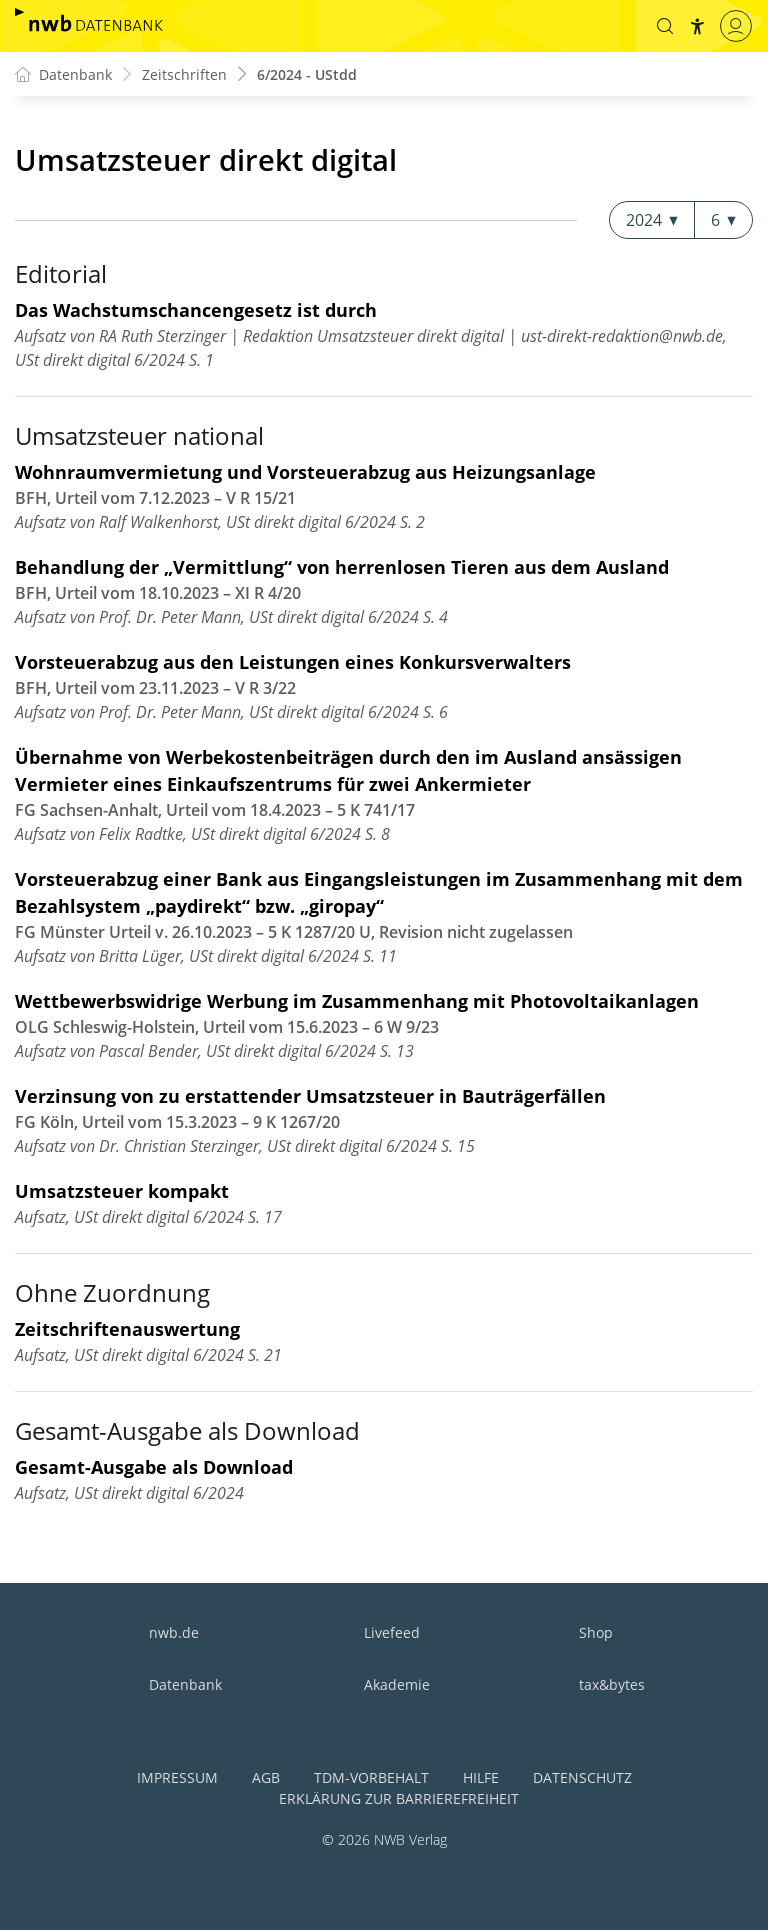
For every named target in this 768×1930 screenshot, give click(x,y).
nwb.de (174, 1632)
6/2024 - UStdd (307, 74)
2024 (652, 220)
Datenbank (185, 1684)
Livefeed (392, 1632)
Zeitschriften (184, 74)
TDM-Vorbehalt (371, 1777)
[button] (665, 26)
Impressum (177, 1777)
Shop (596, 1632)
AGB (266, 1777)
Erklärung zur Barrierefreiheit (399, 1798)
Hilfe (481, 1777)
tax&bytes (612, 1684)
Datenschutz (582, 1777)
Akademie (397, 1684)
